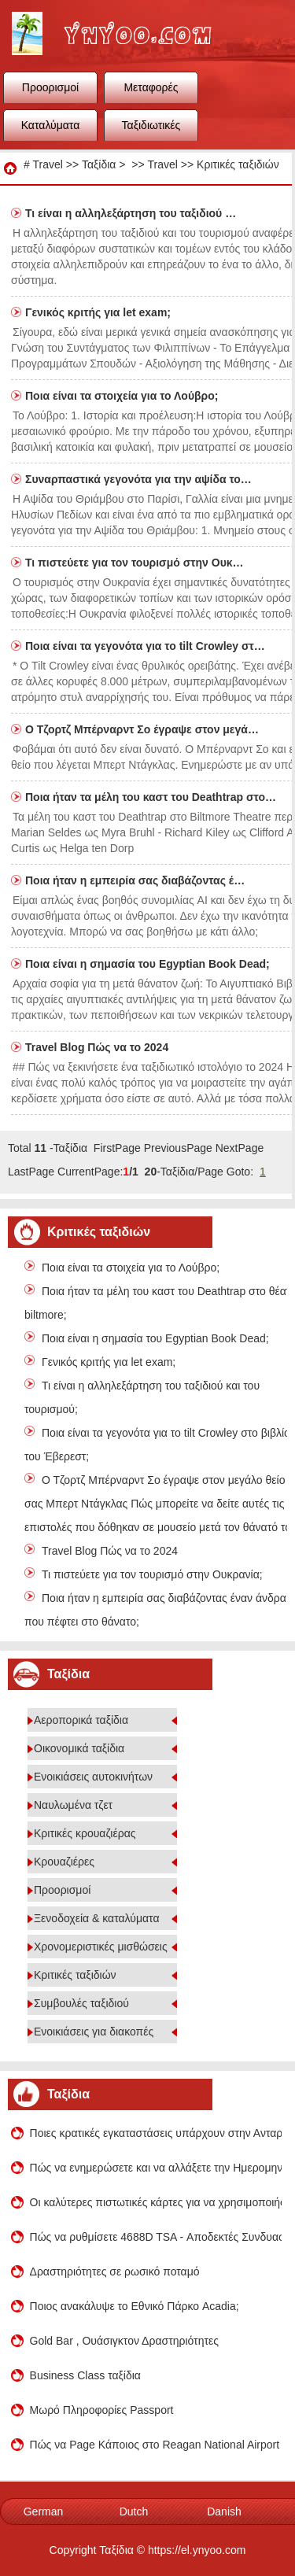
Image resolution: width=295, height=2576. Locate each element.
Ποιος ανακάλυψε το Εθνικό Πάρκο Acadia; (134, 2306)
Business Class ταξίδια (85, 2375)
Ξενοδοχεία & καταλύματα (97, 1918)
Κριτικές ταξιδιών (238, 164)
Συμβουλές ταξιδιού (81, 2003)
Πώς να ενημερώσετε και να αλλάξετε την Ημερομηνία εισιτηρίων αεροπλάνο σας (156, 2167)
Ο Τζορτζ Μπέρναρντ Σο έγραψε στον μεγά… (142, 729)
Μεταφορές (151, 87)
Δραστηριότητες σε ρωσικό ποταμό (115, 2271)
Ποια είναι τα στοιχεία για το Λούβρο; (123, 395)
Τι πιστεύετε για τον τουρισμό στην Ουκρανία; (152, 1574)
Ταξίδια (99, 164)
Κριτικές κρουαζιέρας (85, 1833)
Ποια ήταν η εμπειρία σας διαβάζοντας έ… (135, 880)
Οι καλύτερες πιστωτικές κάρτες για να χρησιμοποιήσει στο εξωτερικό (156, 2202)
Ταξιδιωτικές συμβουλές (151, 130)
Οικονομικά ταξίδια (79, 1748)
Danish (224, 2511)
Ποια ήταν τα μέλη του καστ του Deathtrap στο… (150, 797)
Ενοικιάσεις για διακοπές (93, 2031)
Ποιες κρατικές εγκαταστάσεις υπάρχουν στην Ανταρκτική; (156, 2133)
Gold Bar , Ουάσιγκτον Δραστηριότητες (124, 2340)
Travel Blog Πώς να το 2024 (98, 1047)
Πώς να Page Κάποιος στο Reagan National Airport (155, 2444)
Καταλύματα (50, 125)
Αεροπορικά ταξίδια (81, 1720)
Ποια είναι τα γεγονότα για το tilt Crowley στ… (145, 646)
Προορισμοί (50, 87)
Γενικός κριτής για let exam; (99, 312)
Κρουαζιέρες (64, 1861)
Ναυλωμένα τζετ (73, 1805)
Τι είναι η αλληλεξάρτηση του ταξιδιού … (130, 213)
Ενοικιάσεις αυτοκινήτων (93, 1776)
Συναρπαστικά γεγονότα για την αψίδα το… (138, 479)
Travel (47, 164)
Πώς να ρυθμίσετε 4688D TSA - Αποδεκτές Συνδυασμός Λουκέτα (156, 2237)
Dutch (134, 2511)
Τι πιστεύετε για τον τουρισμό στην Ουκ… (134, 562)
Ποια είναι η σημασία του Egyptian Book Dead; (149, 964)
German (44, 2511)
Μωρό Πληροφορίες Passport (102, 2410)
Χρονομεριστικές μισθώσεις (101, 1946)
